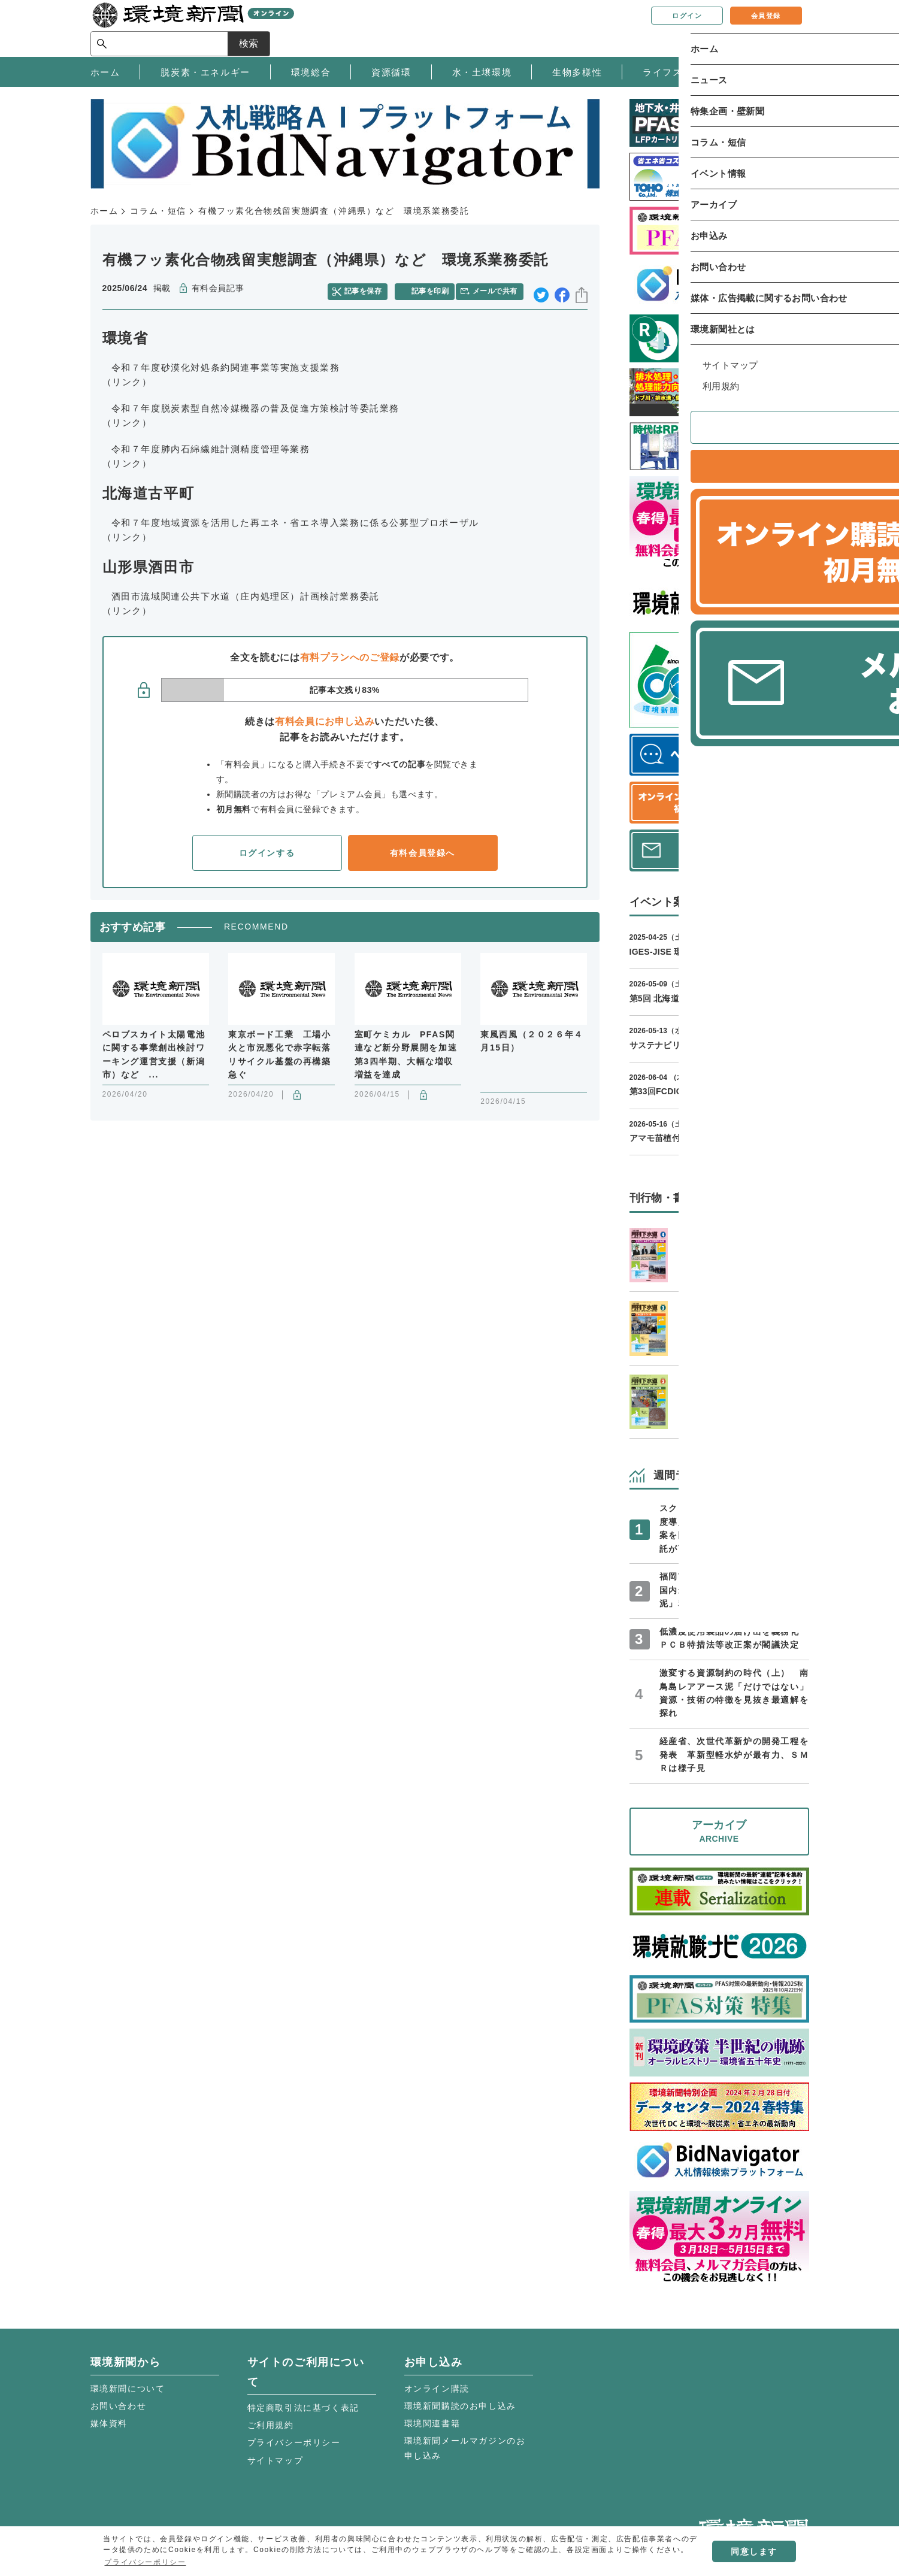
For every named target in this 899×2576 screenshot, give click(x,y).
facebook (562, 288)
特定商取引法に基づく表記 (303, 2407)
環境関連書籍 (432, 2423)
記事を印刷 (431, 288)
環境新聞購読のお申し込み (460, 2406)
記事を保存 (369, 288)
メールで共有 (499, 288)
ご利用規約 (270, 2425)
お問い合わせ (118, 2406)
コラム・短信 (158, 211)
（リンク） (127, 378)
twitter (541, 288)
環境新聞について (127, 2388)
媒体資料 (109, 2423)
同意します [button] (754, 2551)
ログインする (267, 848)
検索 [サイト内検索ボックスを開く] (787, 28)
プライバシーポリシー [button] (145, 2562)
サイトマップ (275, 2460)
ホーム (104, 211)
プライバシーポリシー (294, 2442)
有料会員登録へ (422, 848)
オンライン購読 (437, 2388)
